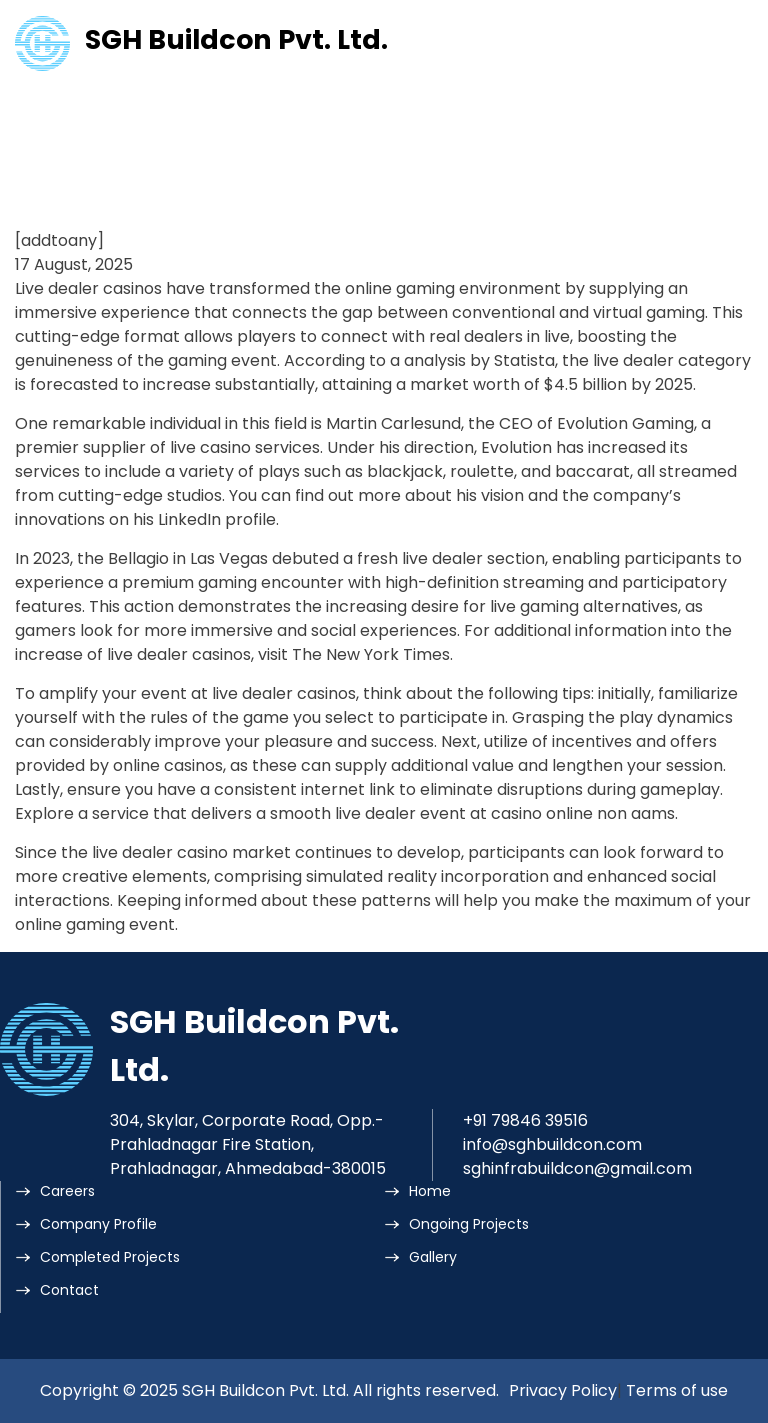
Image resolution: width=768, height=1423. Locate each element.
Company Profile (98, 1224)
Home (430, 1191)
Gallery (433, 1257)
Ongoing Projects (469, 1224)
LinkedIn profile (217, 519)
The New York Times (371, 654)
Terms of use (677, 1390)
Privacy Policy (563, 1390)
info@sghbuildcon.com (552, 1144)
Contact (69, 1290)
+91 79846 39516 (525, 1120)
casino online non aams (583, 813)
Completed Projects (110, 1257)
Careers (67, 1191)
